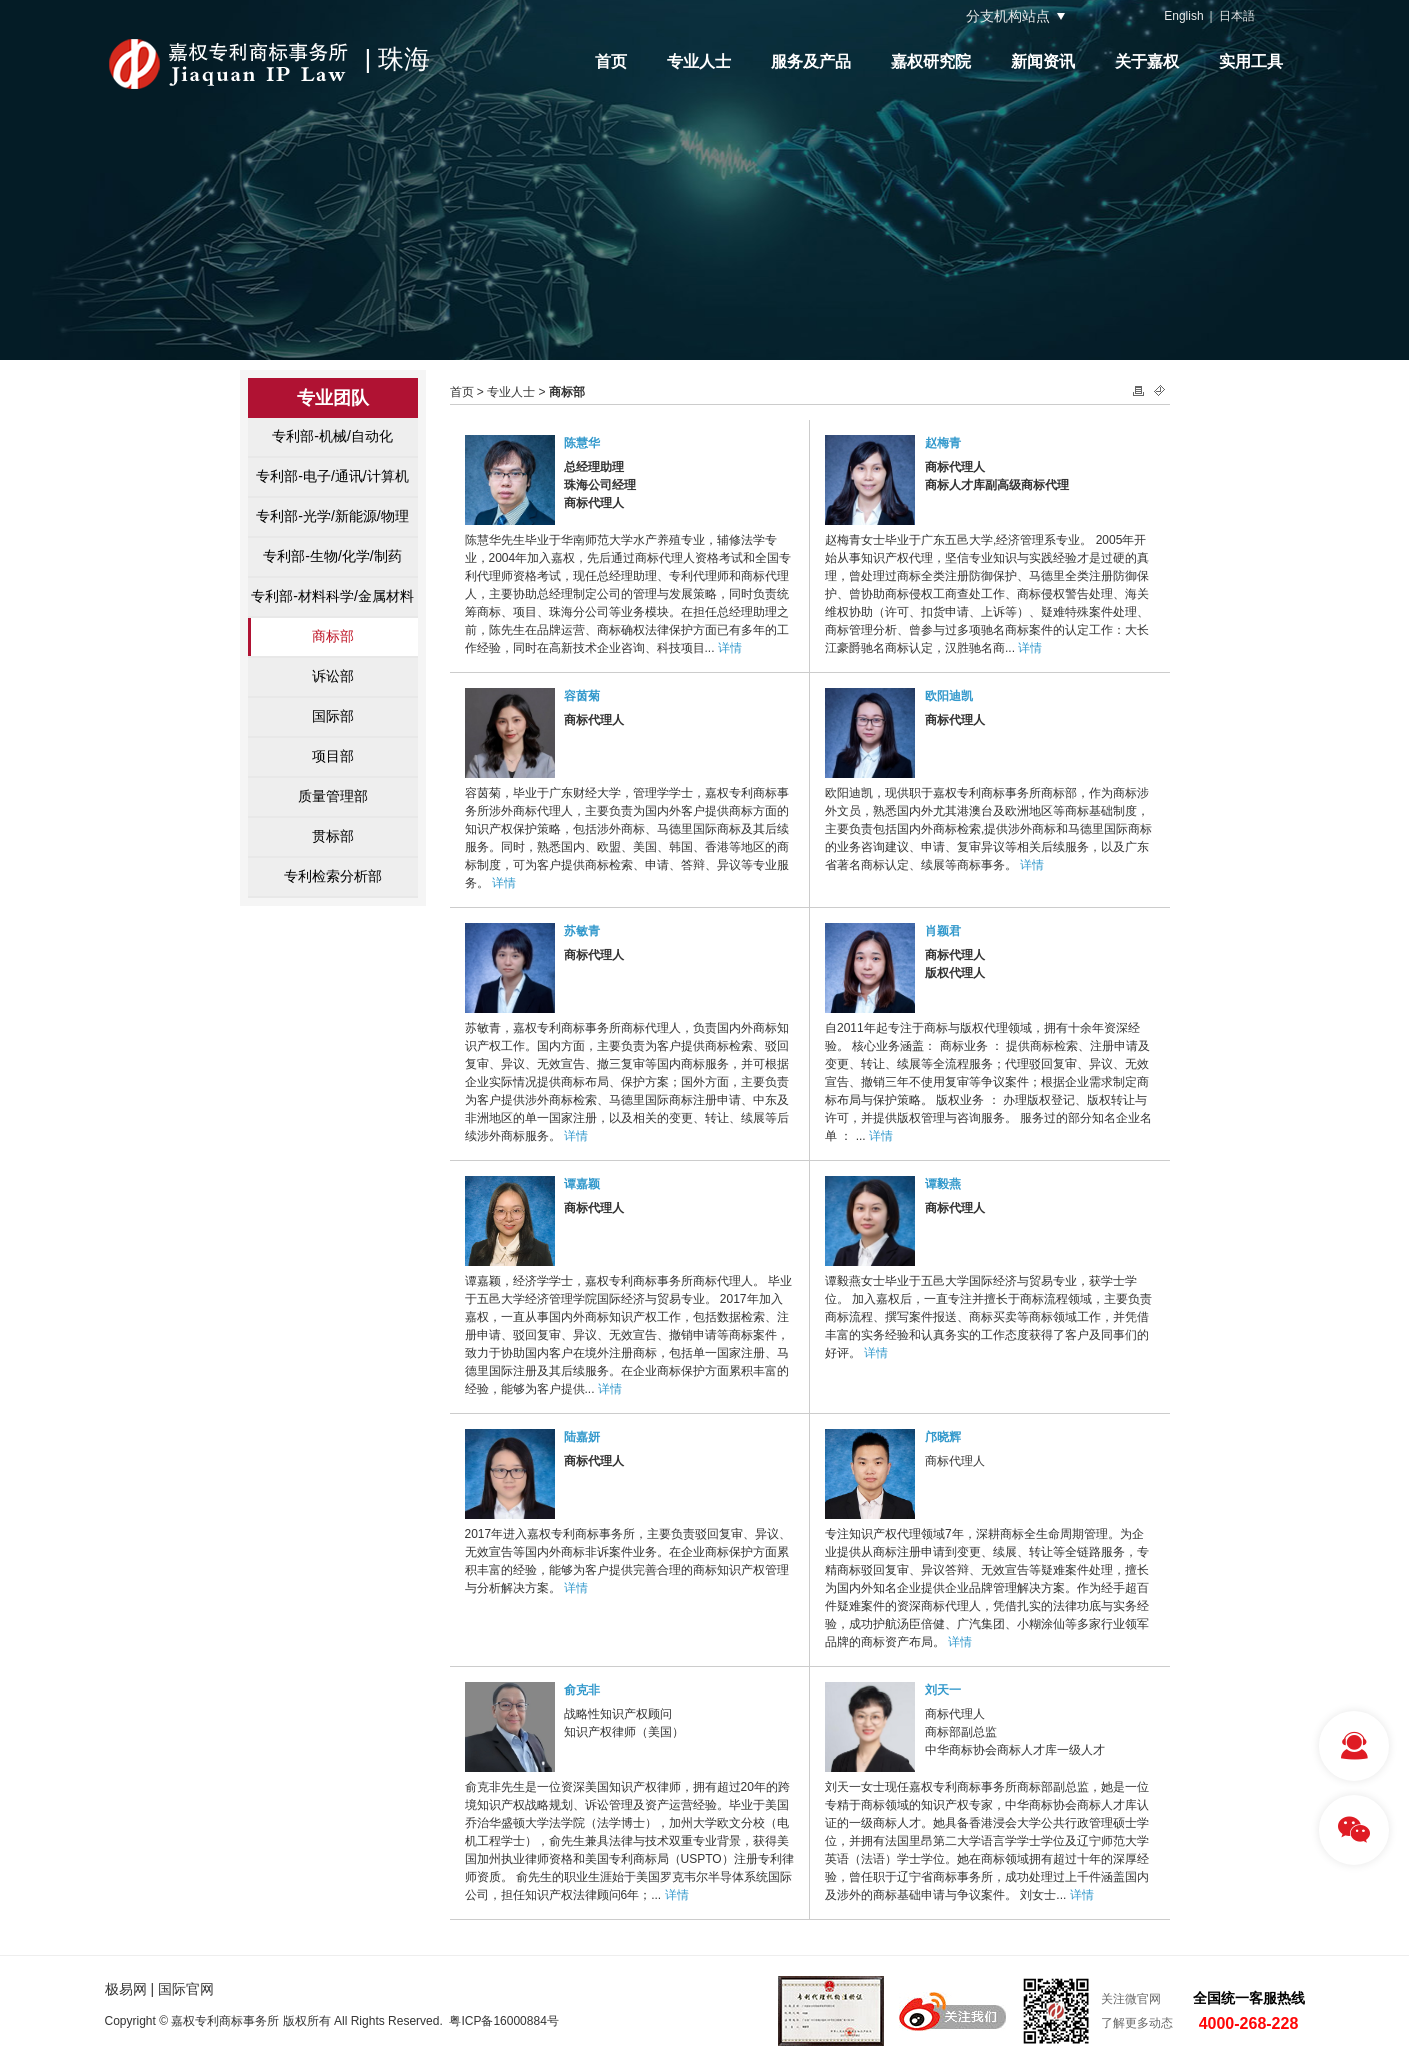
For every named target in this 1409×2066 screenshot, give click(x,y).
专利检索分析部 (333, 876)
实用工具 (1251, 61)
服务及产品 (811, 61)
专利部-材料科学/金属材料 (332, 596)
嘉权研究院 (931, 61)
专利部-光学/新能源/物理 (332, 516)
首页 (611, 61)
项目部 (333, 756)
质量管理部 (333, 796)
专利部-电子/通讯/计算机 (332, 476)
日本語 (1237, 16)
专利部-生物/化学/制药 (332, 556)
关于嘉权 (1147, 61)
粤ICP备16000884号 (503, 2021)
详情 (730, 648)
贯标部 (333, 836)
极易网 (126, 1989)
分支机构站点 (1008, 16)
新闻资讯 (1043, 61)
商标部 (333, 636)
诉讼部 (333, 676)
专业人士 (699, 61)
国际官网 (186, 1989)
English (1183, 16)
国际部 (333, 716)
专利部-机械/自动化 (332, 436)
